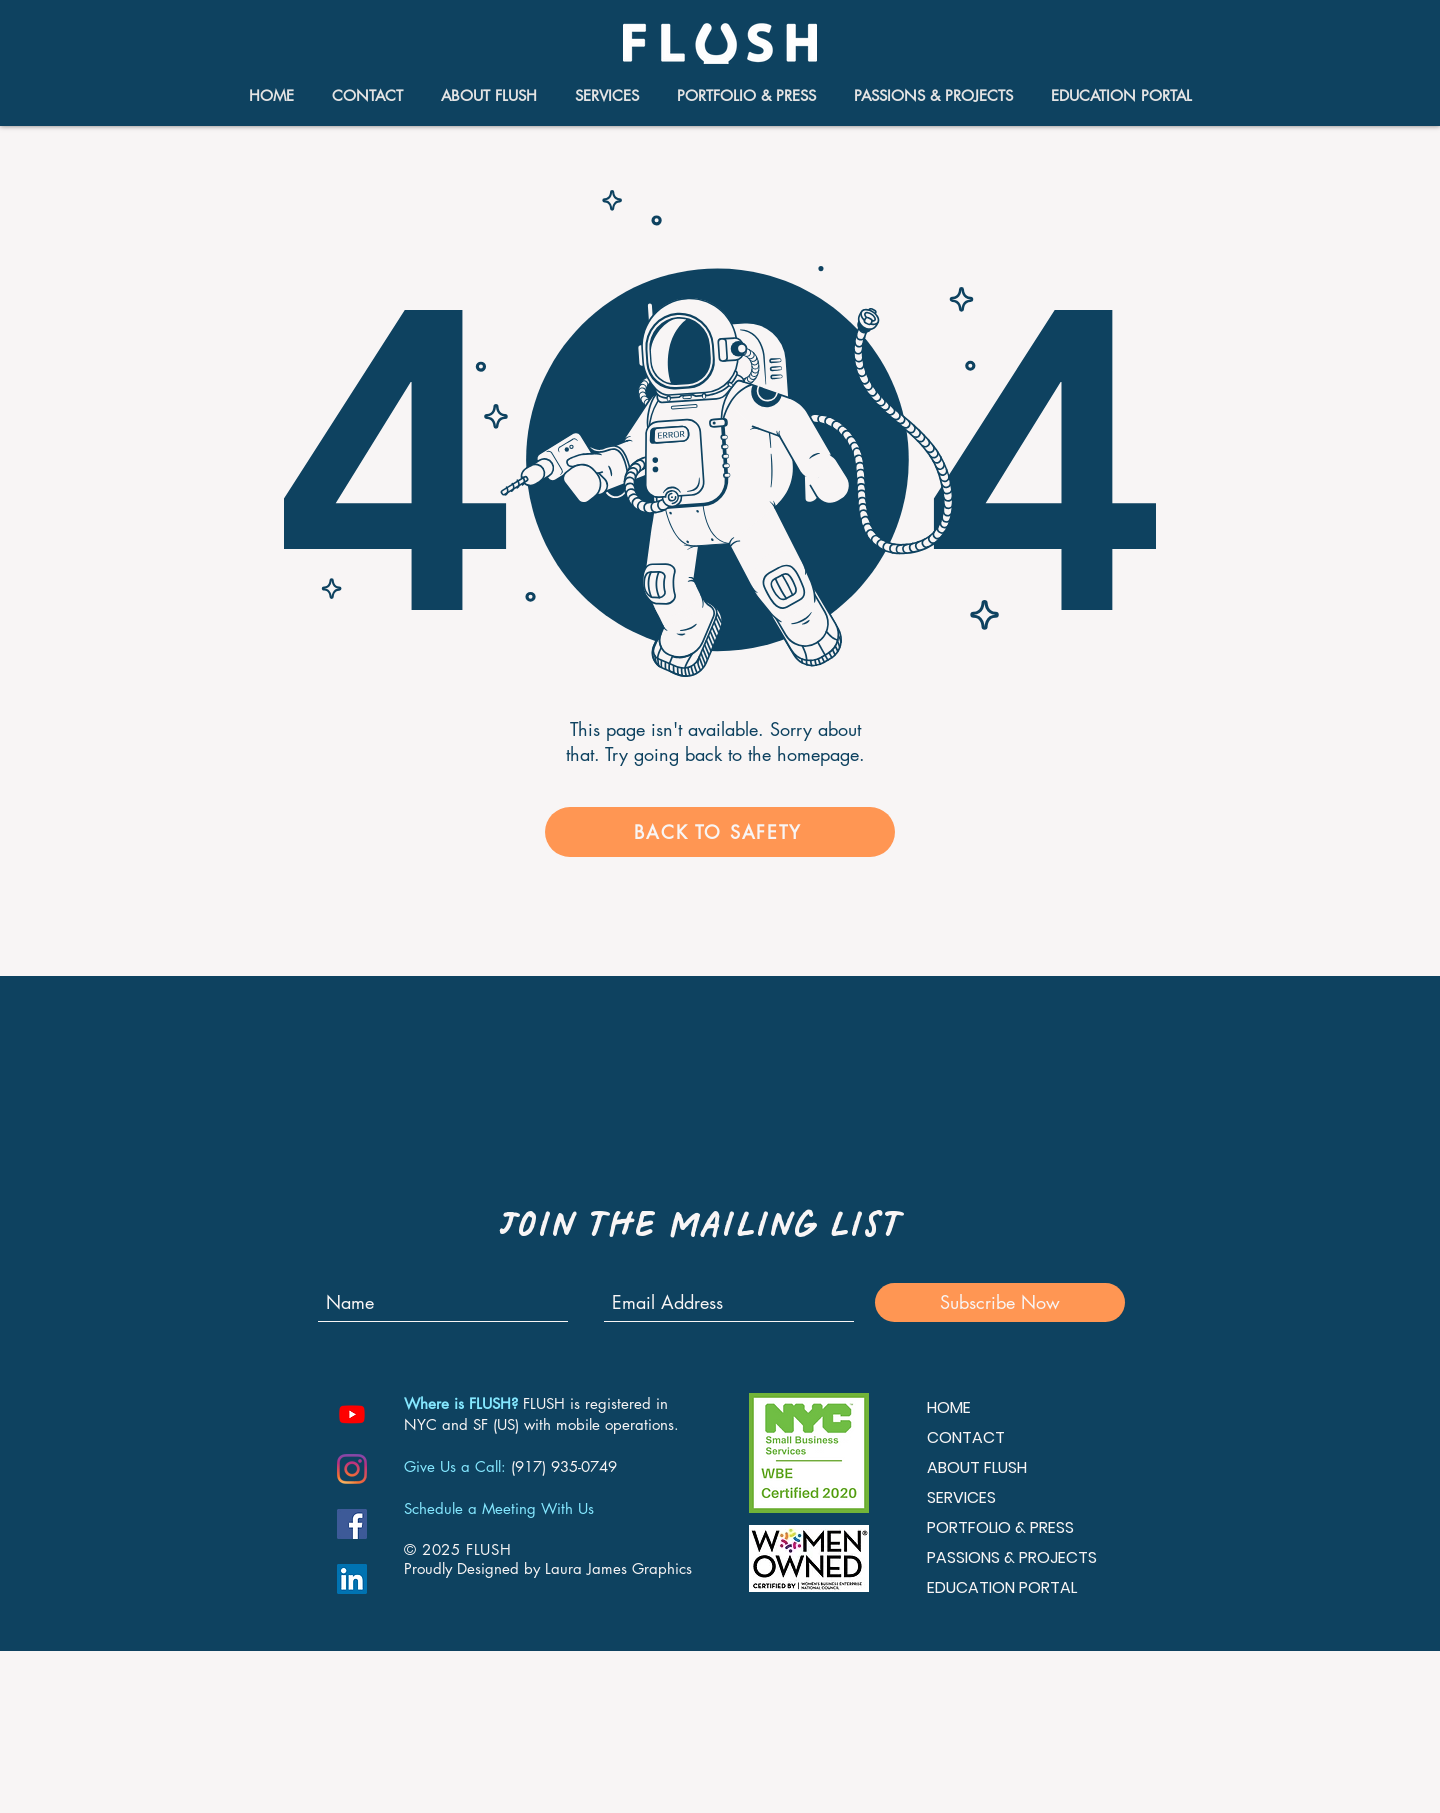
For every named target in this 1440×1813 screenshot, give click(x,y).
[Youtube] (352, 1414)
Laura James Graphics (618, 1568)
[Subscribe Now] (1000, 1302)
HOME (949, 1407)
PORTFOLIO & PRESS (1000, 1527)
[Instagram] (352, 1469)
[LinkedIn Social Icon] (352, 1579)
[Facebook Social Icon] (352, 1524)
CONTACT (966, 1437)
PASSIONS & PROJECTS (1012, 1557)
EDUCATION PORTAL (1002, 1587)
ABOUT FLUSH (977, 1467)
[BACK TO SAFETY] (720, 832)
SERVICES (961, 1497)
